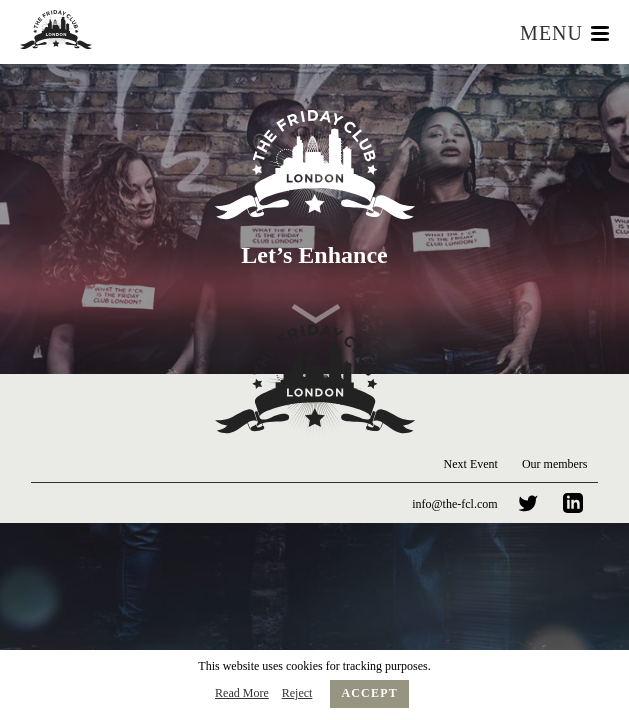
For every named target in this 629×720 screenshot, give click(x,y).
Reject (297, 693)
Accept (369, 693)
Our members (555, 464)
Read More (242, 693)
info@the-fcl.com (454, 504)
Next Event (471, 464)
